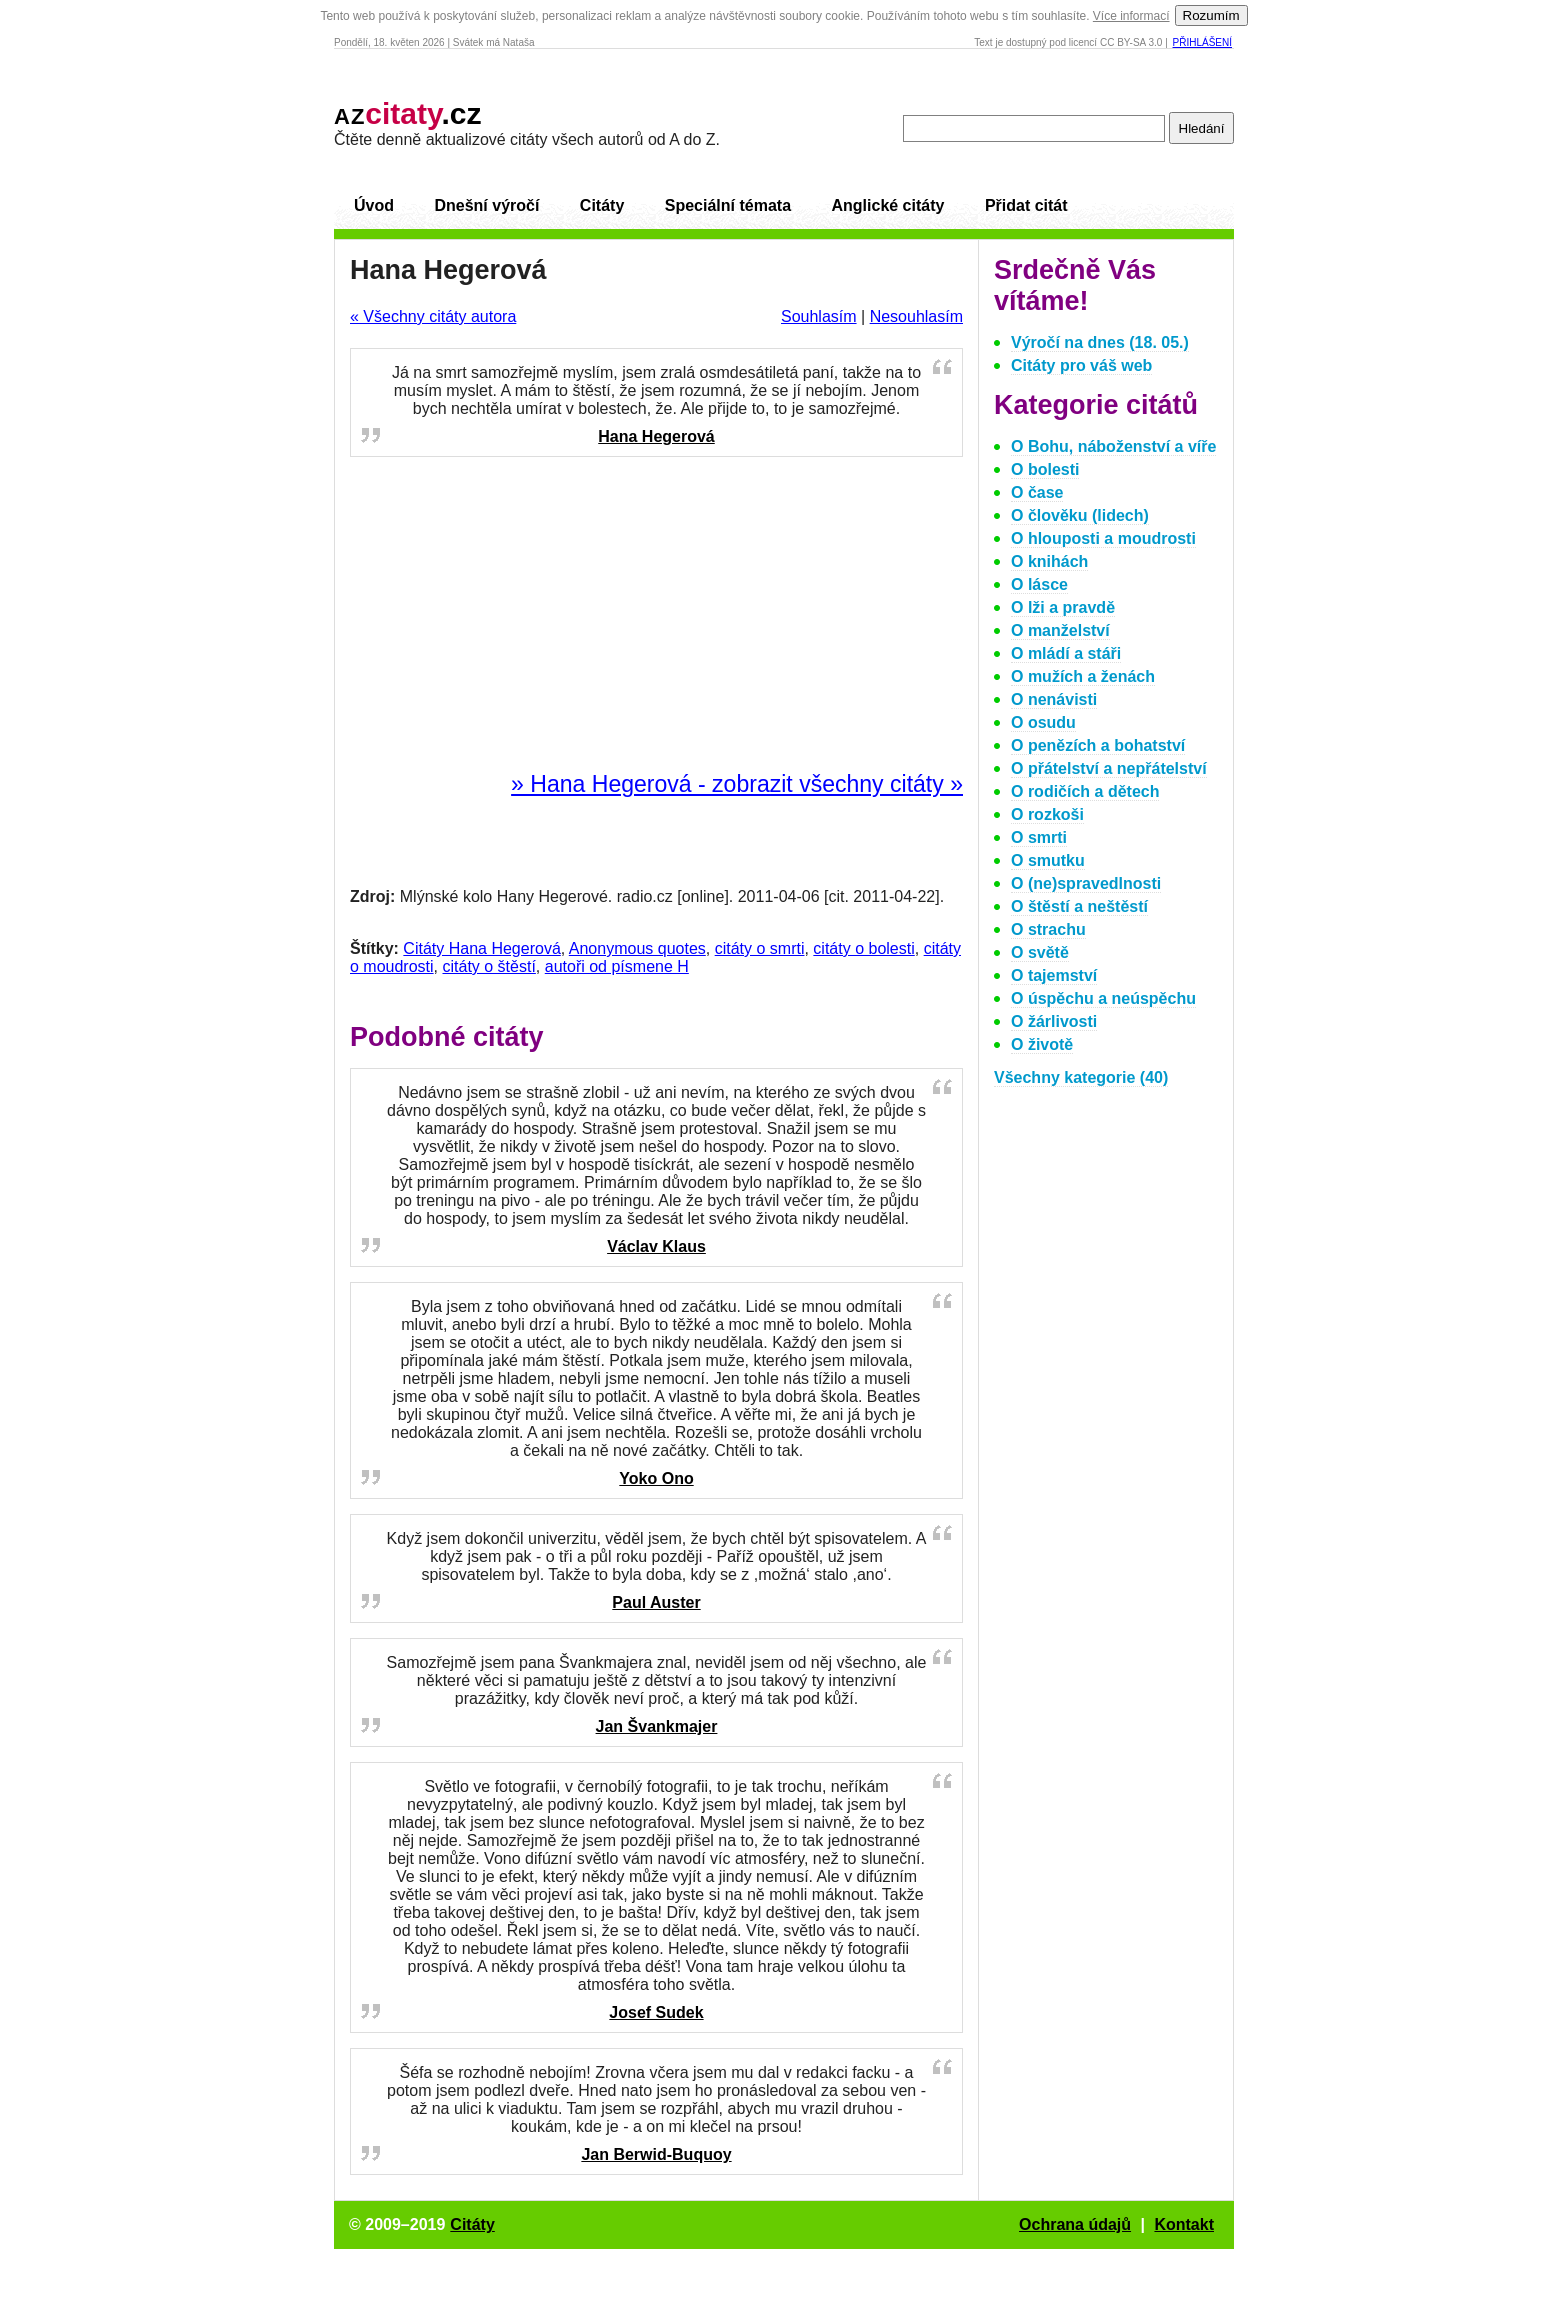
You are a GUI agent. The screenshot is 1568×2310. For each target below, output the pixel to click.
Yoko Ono (656, 1478)
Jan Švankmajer (657, 1726)
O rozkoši (1047, 814)
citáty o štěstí (488, 966)
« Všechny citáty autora (433, 316)
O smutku (1048, 860)
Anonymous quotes (637, 948)
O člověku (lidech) (1080, 515)
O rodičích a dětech (1085, 791)
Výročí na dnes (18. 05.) (1100, 342)
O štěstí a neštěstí (1079, 906)
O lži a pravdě (1063, 607)
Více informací (1131, 16)
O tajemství (1054, 975)
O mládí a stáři (1066, 653)
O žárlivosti (1054, 1021)
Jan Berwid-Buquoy (656, 2154)
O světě (1040, 952)
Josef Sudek (656, 2012)
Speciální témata (728, 205)
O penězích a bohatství (1098, 745)
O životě (1042, 1044)
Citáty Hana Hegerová (481, 948)
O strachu (1048, 929)
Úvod (374, 205)
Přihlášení (1202, 42)
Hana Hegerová (656, 436)
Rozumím (1211, 15)
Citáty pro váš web (1081, 365)
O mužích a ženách (1083, 676)
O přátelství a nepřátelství (1109, 768)
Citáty (602, 205)
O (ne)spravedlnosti (1086, 883)
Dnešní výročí (486, 205)
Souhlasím (819, 316)
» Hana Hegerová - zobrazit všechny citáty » (737, 784)
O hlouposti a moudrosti (1103, 538)
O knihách (1049, 561)
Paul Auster (656, 1602)
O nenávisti (1054, 699)
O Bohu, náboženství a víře (1113, 446)
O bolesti (1045, 469)
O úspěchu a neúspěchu (1103, 998)
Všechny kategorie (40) (1081, 1077)
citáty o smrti (760, 948)
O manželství (1060, 630)
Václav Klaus (656, 1246)
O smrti (1039, 837)
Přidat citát (1026, 205)
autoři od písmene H (617, 966)
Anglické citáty (887, 205)
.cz (408, 113)
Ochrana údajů (1075, 2224)
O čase (1037, 492)
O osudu (1043, 722)
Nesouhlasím (916, 316)
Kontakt (1184, 2224)
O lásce (1039, 584)
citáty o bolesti (863, 948)
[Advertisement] (657, 615)
